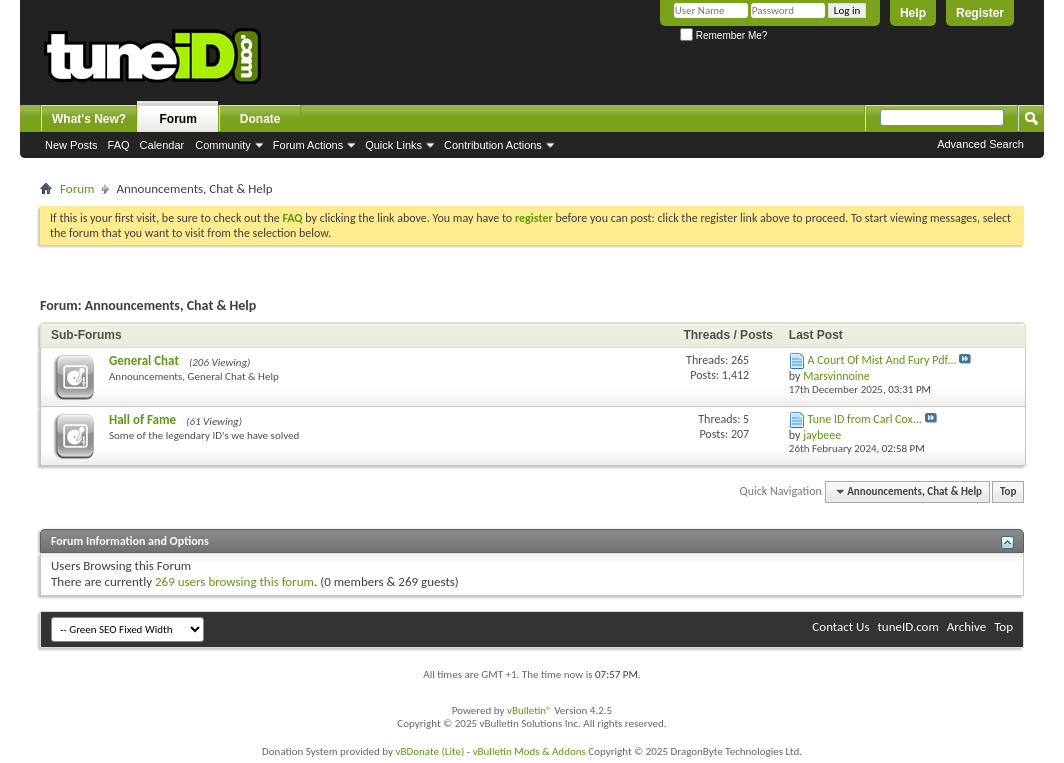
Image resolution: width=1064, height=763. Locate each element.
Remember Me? (723, 35)
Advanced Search (980, 144)
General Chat (144, 360)
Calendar (162, 145)
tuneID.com (907, 626)
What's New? (89, 119)
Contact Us (840, 626)
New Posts (71, 145)
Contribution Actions (493, 145)
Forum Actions (308, 145)
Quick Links (393, 145)
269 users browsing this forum (234, 581)
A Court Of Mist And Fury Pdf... (882, 360)
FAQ (119, 145)
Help (913, 13)
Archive (966, 626)
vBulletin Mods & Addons (529, 751)
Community (223, 145)
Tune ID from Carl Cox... (865, 419)
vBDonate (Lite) (429, 751)
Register (980, 13)
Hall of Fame (142, 419)
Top (1008, 491)
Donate (260, 119)
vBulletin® (529, 710)
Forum (178, 119)
